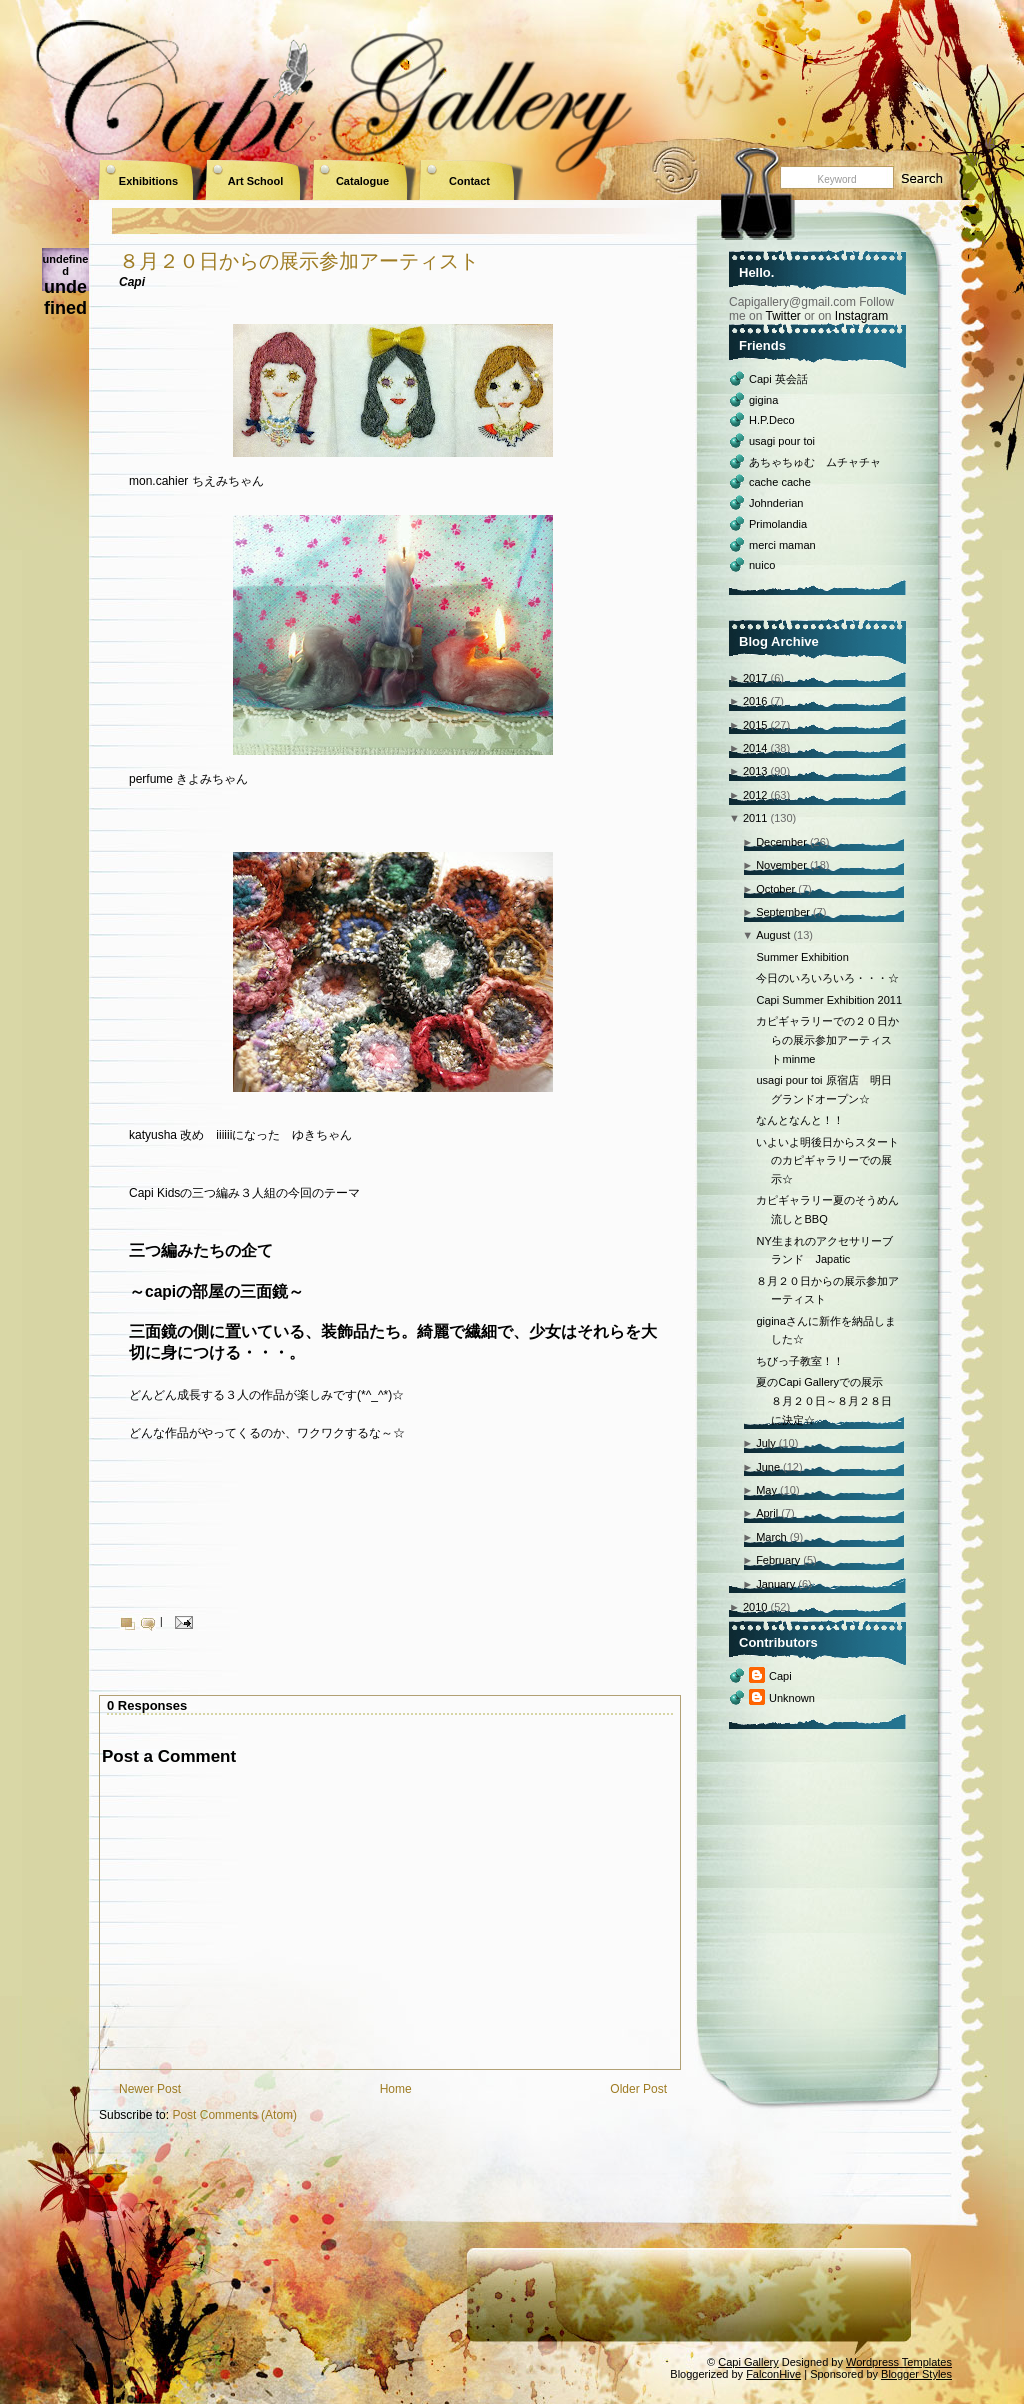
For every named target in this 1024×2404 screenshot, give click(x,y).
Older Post (638, 2089)
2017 (755, 678)
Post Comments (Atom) (234, 2115)
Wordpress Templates (899, 2362)
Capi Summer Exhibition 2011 (829, 1000)
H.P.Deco (772, 420)
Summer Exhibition (802, 957)
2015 (755, 725)
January (775, 1584)
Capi (780, 1676)
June (768, 1467)
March (771, 1537)
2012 (755, 795)
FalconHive (773, 2374)
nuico (762, 565)
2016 (755, 701)
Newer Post (150, 2089)
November (781, 865)
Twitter (782, 316)
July (766, 1443)
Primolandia (778, 524)
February (778, 1560)
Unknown (792, 1698)
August (773, 935)
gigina (763, 400)
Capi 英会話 (778, 379)
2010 (755, 1607)
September (783, 912)
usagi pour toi (782, 441)
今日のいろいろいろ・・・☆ (827, 978)
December (781, 842)
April (767, 1513)
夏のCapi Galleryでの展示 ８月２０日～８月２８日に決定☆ (825, 1400)
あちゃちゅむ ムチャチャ (815, 462)
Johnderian (776, 503)
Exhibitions (148, 181)
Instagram (861, 316)
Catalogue (362, 181)
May (766, 1490)
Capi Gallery (748, 2362)
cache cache (780, 482)
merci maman (782, 545)
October (775, 889)
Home (396, 2089)
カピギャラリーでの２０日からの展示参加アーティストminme (827, 1039)
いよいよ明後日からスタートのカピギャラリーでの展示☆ (827, 1160)
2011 (755, 818)
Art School (256, 181)
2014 (755, 748)
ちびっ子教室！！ (800, 1361)
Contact (469, 181)
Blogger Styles (916, 2374)
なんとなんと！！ (800, 1120)
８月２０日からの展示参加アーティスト (299, 261)
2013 (755, 771)
